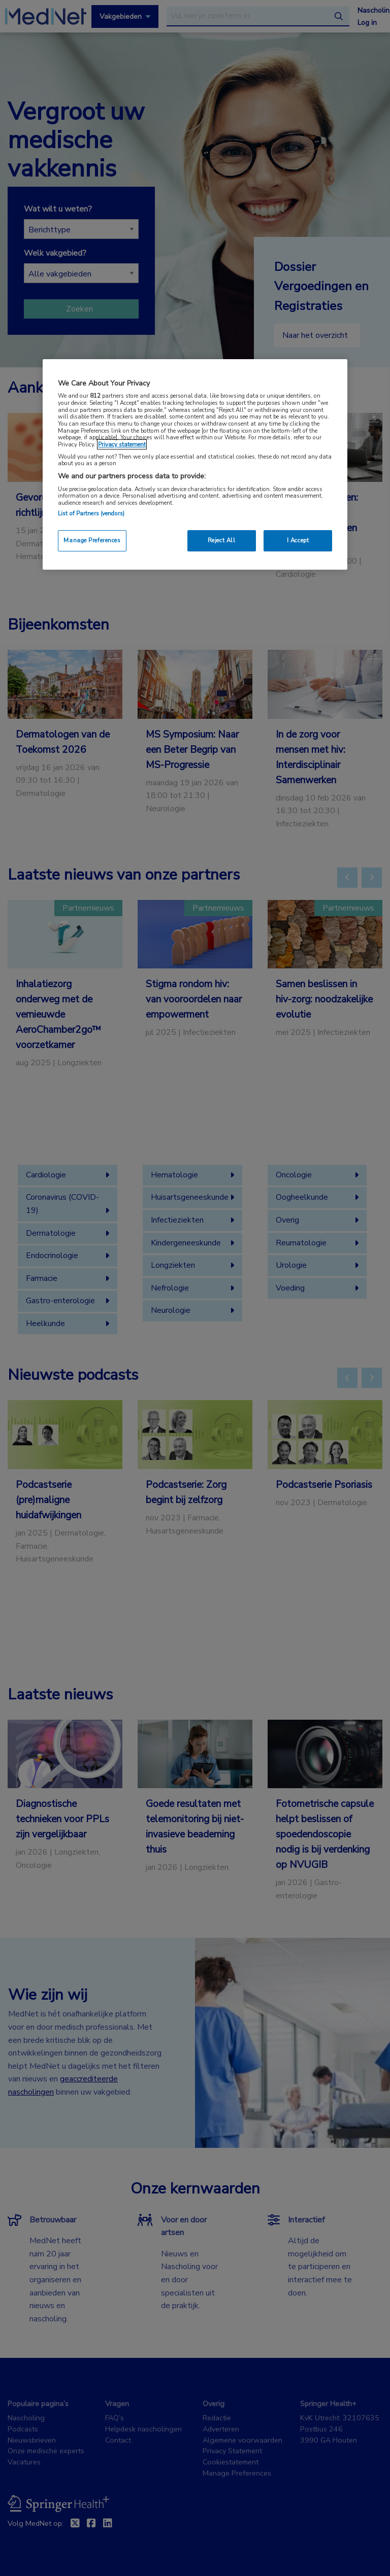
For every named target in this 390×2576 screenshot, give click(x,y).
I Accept (298, 540)
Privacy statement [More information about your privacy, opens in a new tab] (122, 444)
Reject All (222, 540)
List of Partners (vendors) (91, 513)
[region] (195, 464)
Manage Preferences (91, 540)
